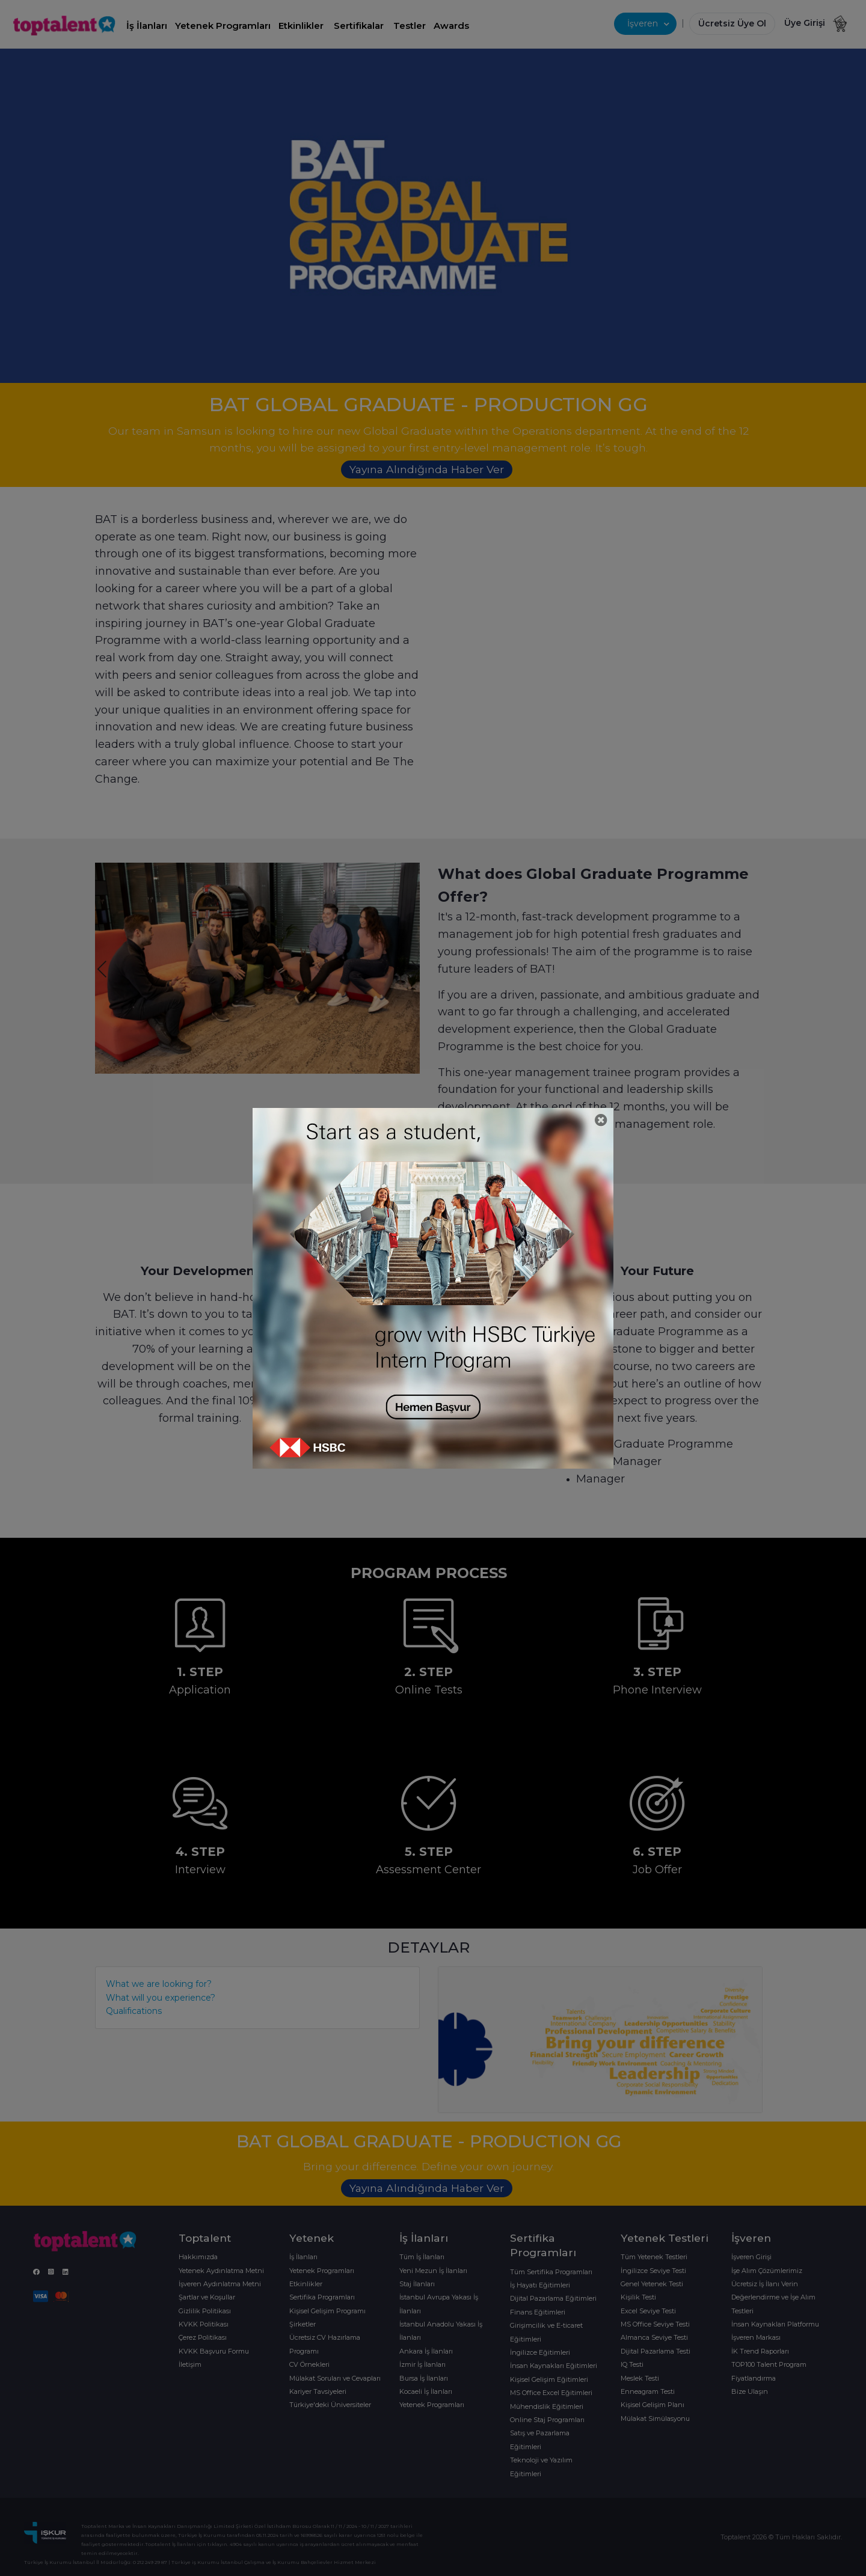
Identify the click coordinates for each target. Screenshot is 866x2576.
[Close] (601, 1120)
